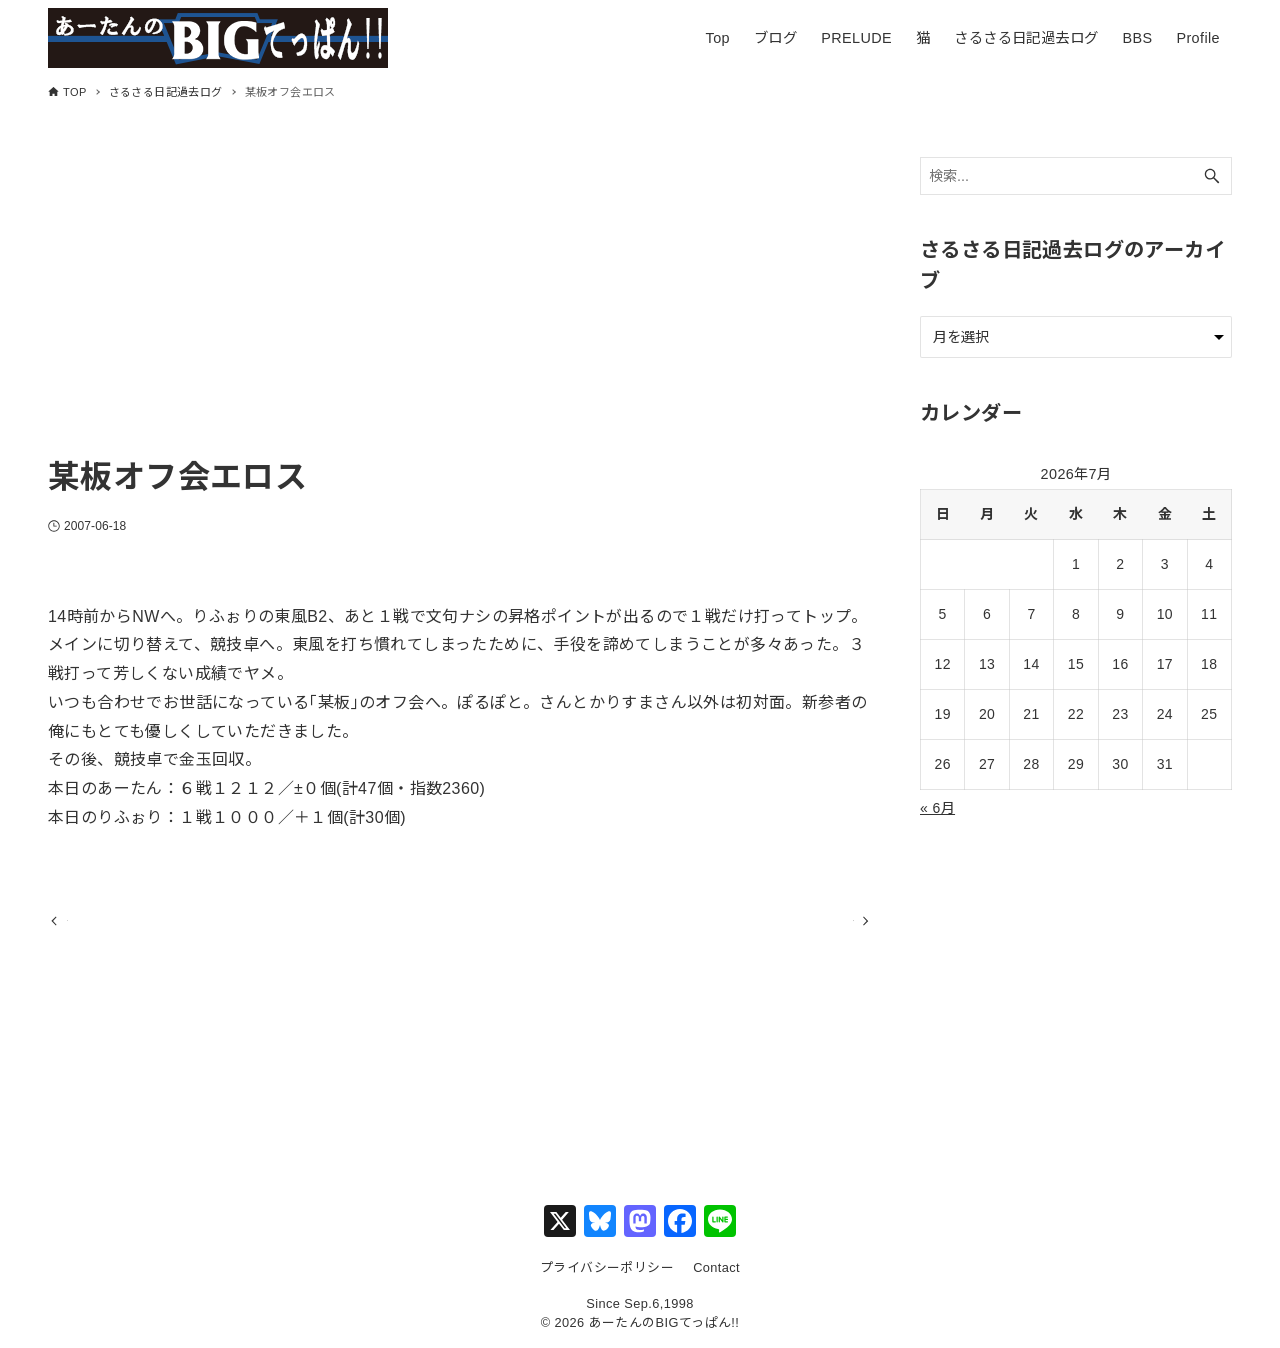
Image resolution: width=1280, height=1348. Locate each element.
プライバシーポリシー (607, 1267)
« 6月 (937, 808)
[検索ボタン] (1212, 176)
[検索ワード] (1076, 176)
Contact (716, 1267)
